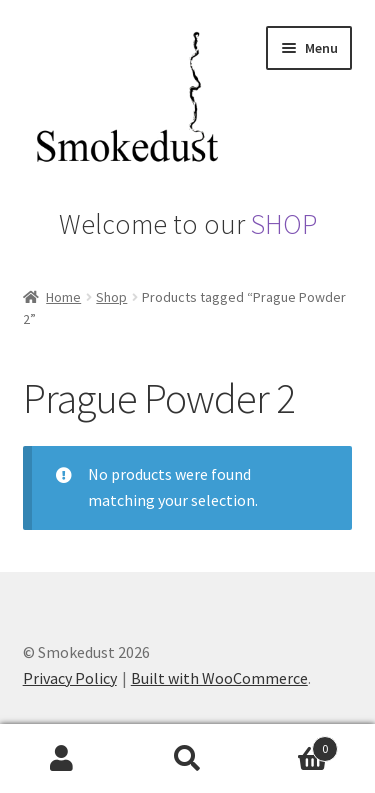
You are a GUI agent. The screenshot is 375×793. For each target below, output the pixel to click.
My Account (62, 759)
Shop (111, 297)
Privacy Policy (70, 678)
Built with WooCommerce (219, 678)
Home (63, 297)
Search (187, 759)
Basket (294, 744)
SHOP (284, 224)
